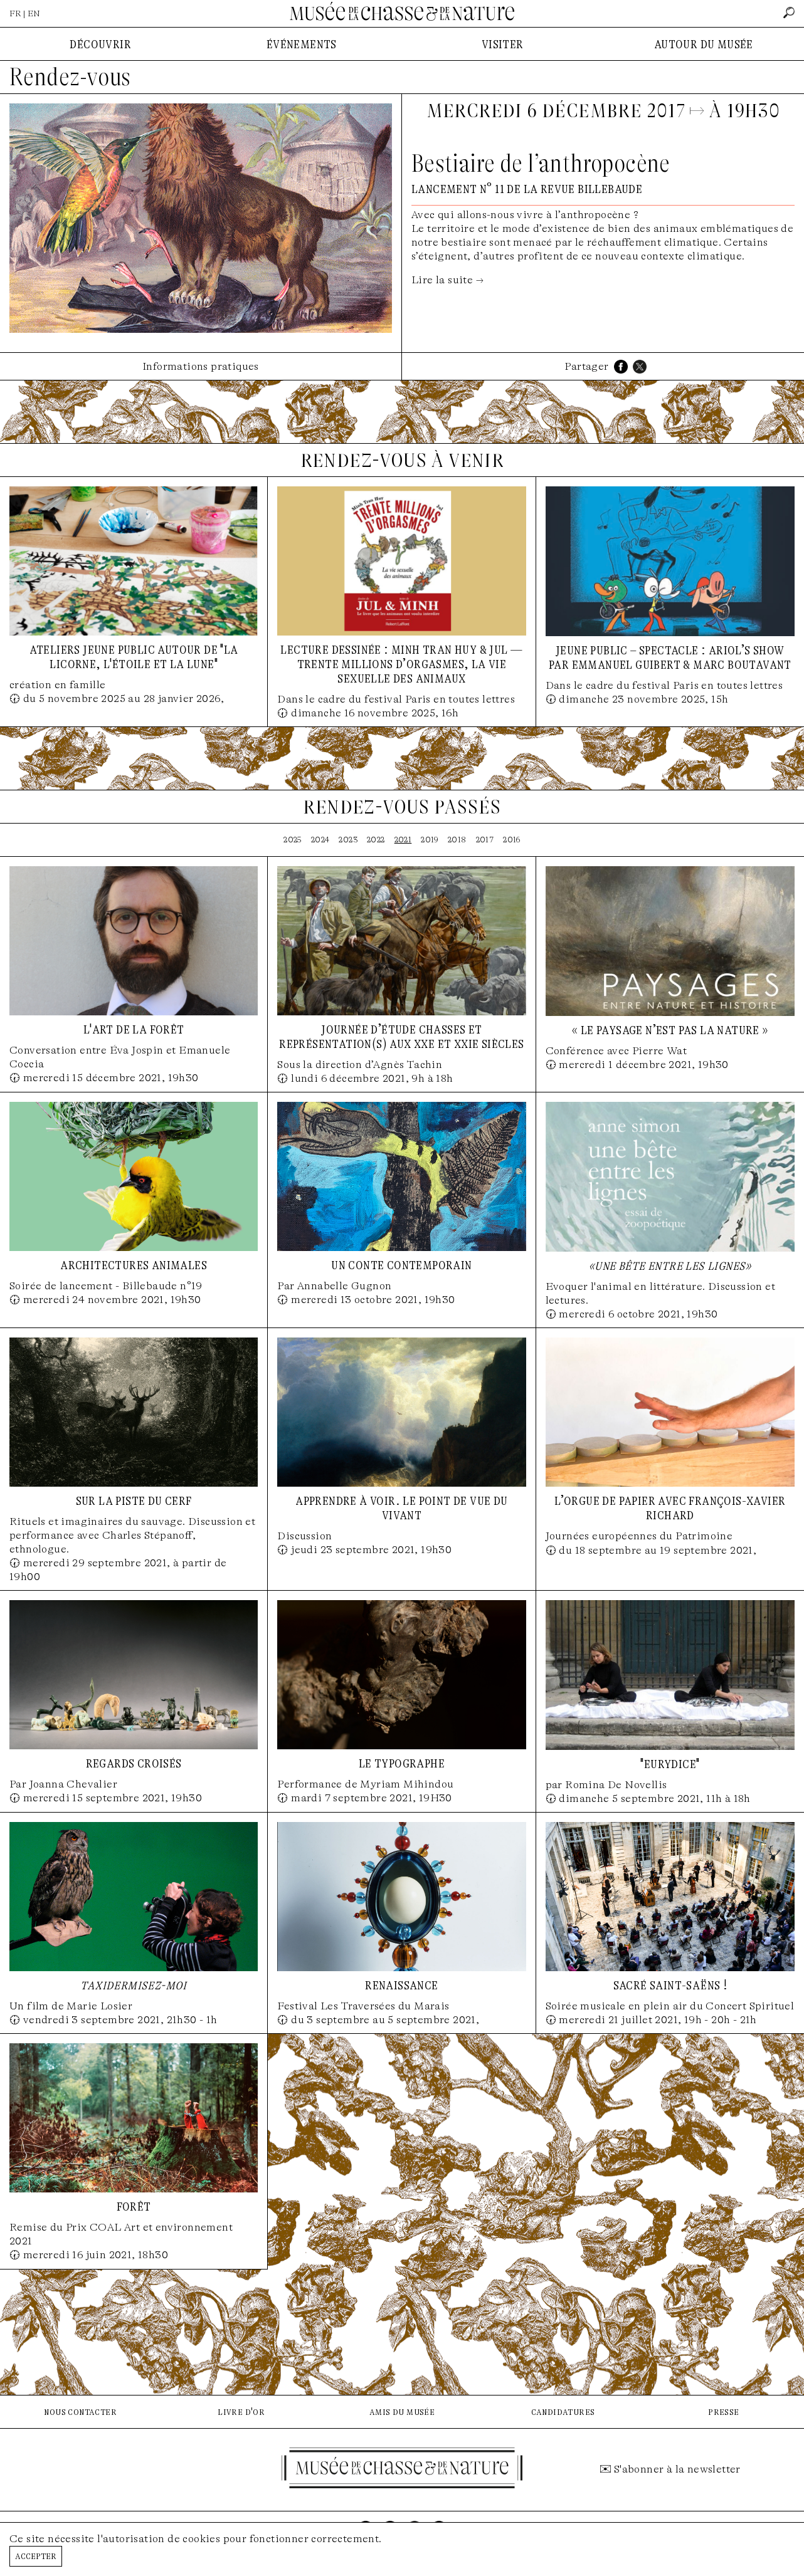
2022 (376, 839)
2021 (403, 839)
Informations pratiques (200, 366)
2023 (348, 839)
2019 (429, 839)
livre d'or (241, 2411)
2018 (457, 839)
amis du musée (402, 2411)
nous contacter (80, 2411)
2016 (512, 839)
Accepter (35, 2556)
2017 (485, 839)
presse (723, 2411)
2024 (320, 839)
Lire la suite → (447, 280)
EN (34, 13)
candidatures (563, 2411)
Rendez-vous (69, 77)
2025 (292, 839)
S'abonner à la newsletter (677, 2469)
